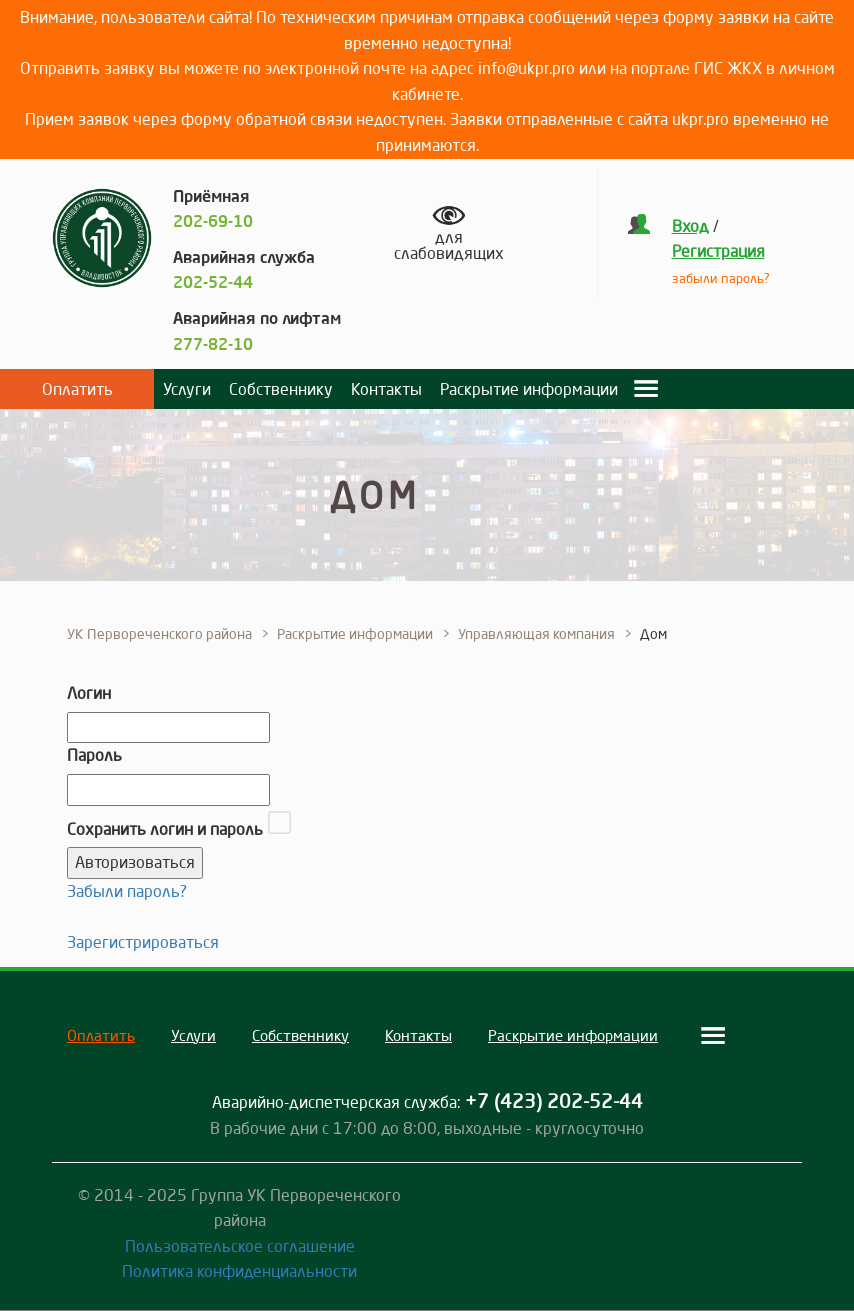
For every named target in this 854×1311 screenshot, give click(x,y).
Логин (89, 693)
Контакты (386, 389)
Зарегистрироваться (143, 942)
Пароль (94, 755)
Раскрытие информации (529, 389)
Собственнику (281, 389)
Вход (690, 226)
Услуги (187, 389)
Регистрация (718, 251)
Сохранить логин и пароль (165, 829)
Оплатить (77, 389)
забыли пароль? (721, 278)
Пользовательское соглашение (240, 1246)
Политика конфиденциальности (239, 1271)
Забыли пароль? (127, 891)
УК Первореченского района (159, 634)
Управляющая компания (536, 634)
